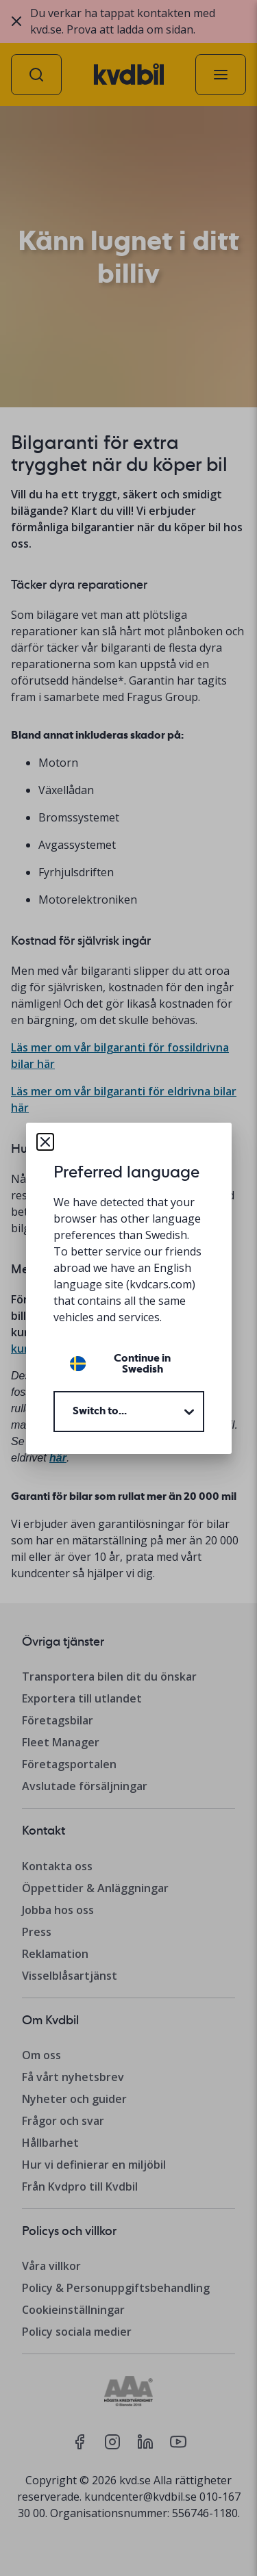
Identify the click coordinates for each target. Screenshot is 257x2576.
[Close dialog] (45, 1142)
